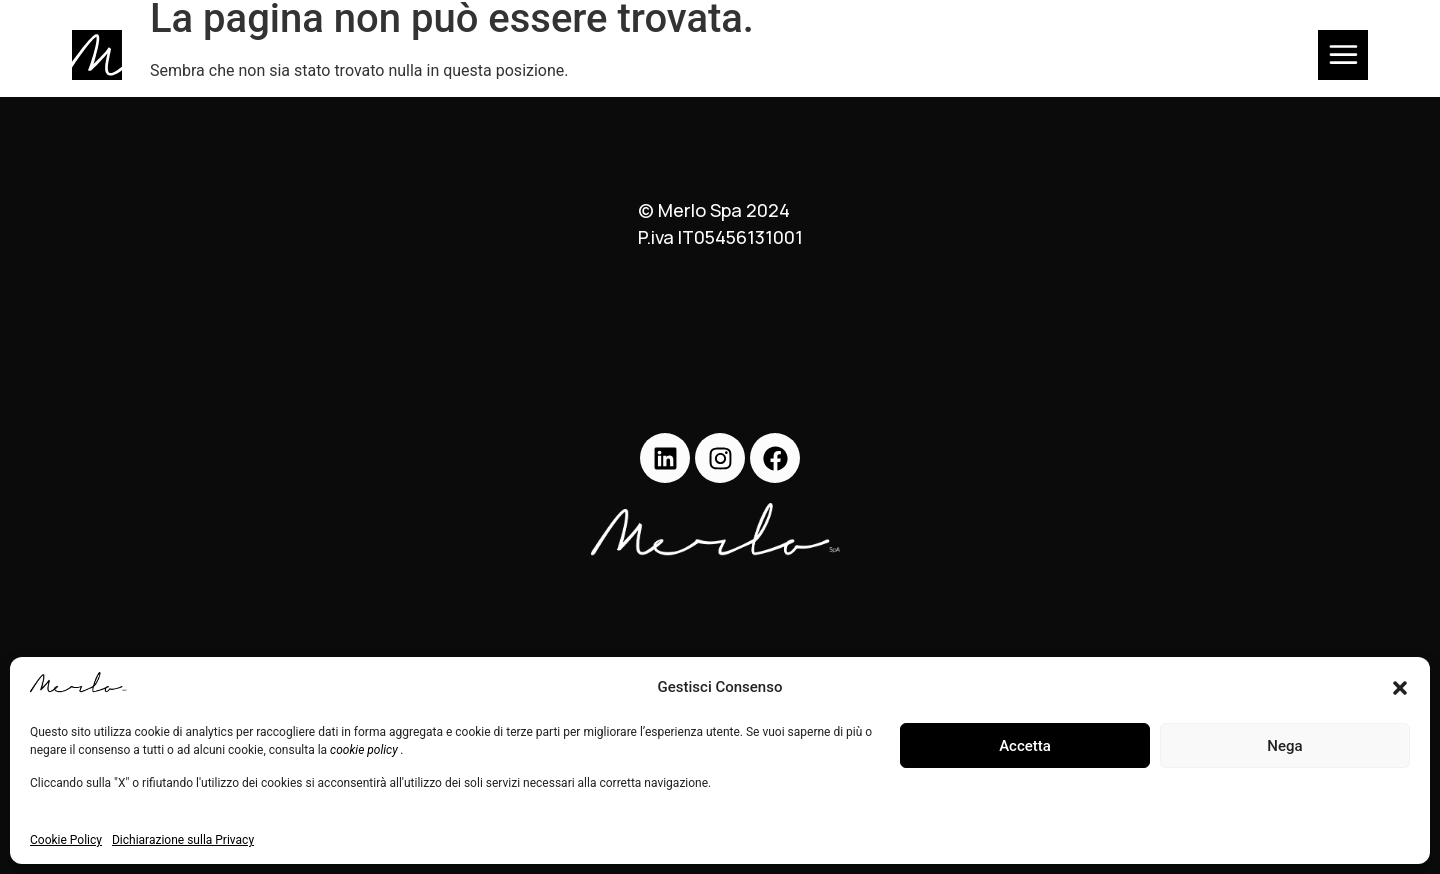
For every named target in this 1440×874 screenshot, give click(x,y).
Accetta (1025, 746)
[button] (1400, 688)
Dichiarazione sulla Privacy (183, 840)
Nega (1284, 746)
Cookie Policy (66, 840)
